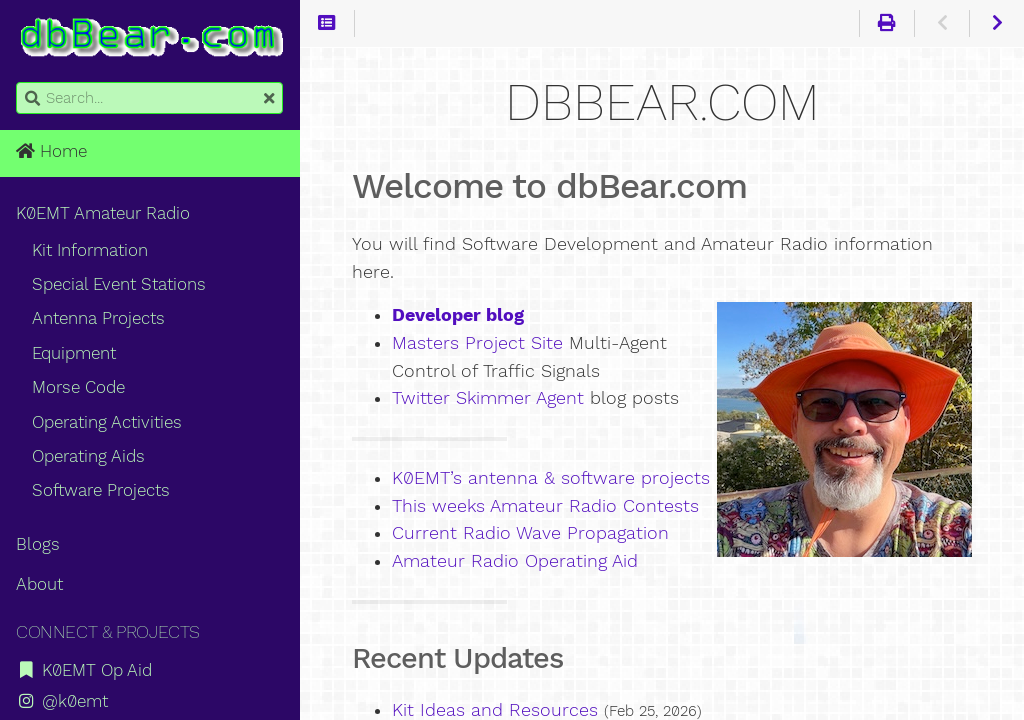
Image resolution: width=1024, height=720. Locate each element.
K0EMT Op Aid (84, 670)
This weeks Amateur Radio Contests (545, 506)
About (39, 584)
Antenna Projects (98, 318)
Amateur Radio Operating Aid (515, 561)
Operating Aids (88, 456)
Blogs (38, 544)
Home (51, 151)
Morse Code (78, 387)
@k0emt (62, 701)
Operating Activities (107, 422)
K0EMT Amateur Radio (103, 213)
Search (17, 82)
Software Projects (101, 490)
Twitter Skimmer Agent (488, 398)
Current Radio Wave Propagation (530, 533)
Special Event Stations (119, 284)
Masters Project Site (477, 343)
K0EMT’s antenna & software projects (551, 478)
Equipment (74, 353)
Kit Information (90, 250)
